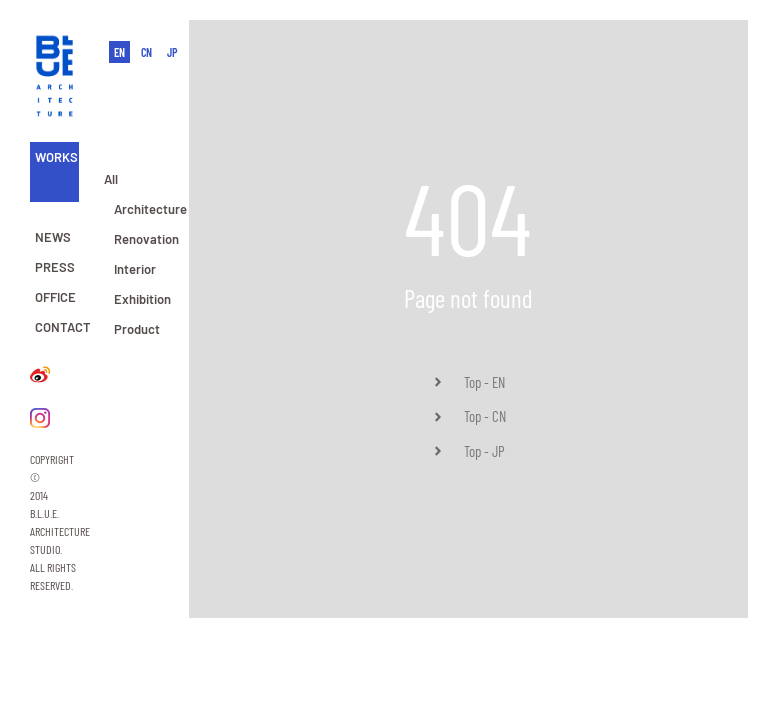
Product (137, 329)
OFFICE (55, 297)
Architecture (150, 209)
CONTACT (63, 327)
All (111, 179)
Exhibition (142, 299)
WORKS (56, 157)
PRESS (55, 267)
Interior (135, 269)
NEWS (53, 237)
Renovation (146, 239)
